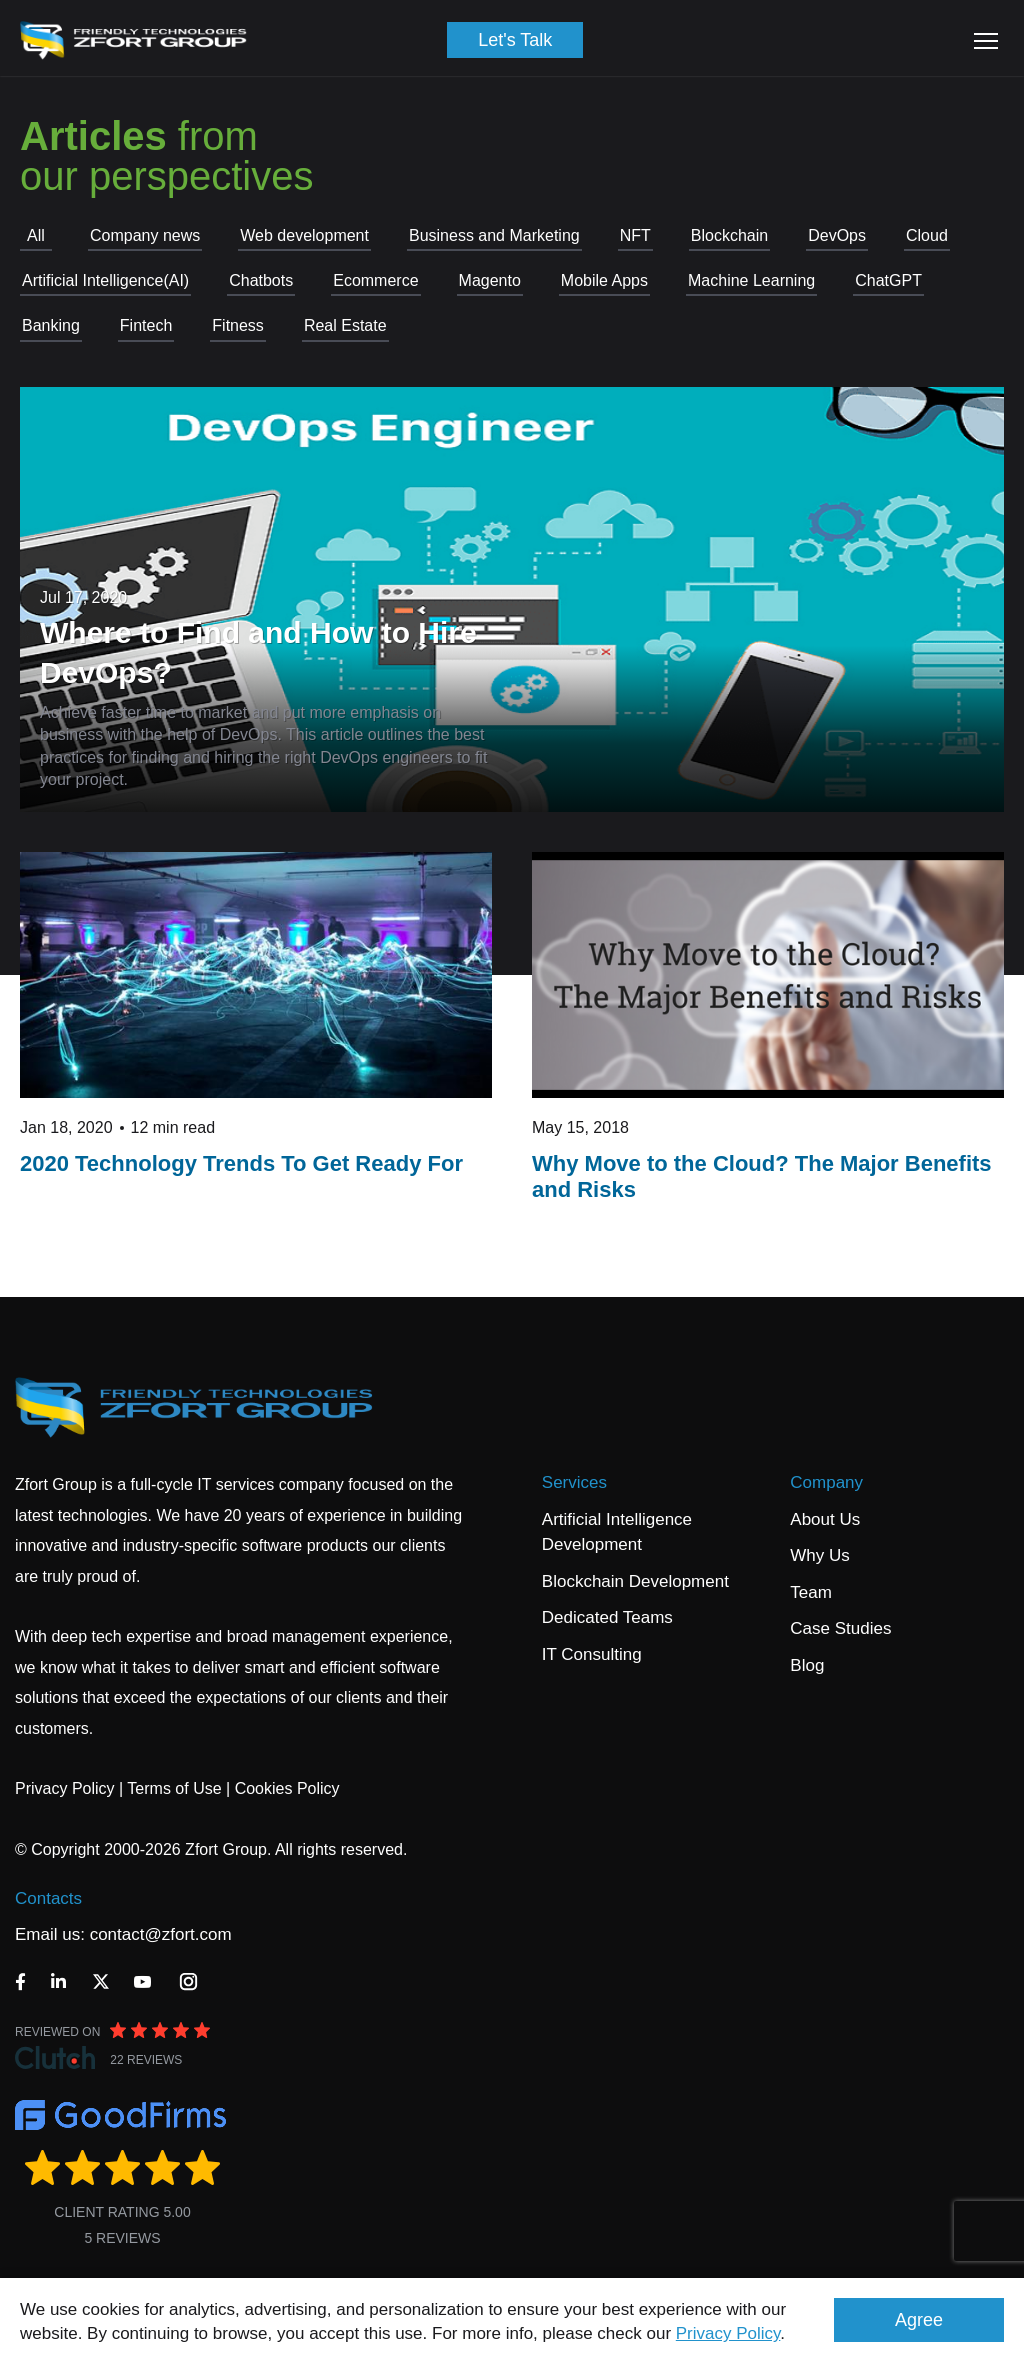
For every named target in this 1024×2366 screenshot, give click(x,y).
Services (574, 1482)
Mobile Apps (604, 280)
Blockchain (729, 235)
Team (811, 1592)
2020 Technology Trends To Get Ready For (241, 1163)
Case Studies (840, 1628)
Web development (304, 235)
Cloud (927, 235)
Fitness (238, 325)
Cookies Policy (287, 1788)
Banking (51, 325)
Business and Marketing (494, 235)
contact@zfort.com (161, 1934)
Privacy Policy (728, 2333)
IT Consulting (592, 1654)
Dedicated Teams (607, 1617)
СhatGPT (888, 280)
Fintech (146, 325)
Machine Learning (751, 280)
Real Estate (345, 325)
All (36, 235)
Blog (807, 1665)
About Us (825, 1519)
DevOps (837, 235)
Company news (145, 235)
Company (826, 1482)
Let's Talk (515, 40)
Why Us (820, 1555)
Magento (490, 280)
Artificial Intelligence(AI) (105, 280)
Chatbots (261, 280)
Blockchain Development (635, 1581)
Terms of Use (174, 1788)
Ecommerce (375, 280)
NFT (635, 235)
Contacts (48, 1898)
